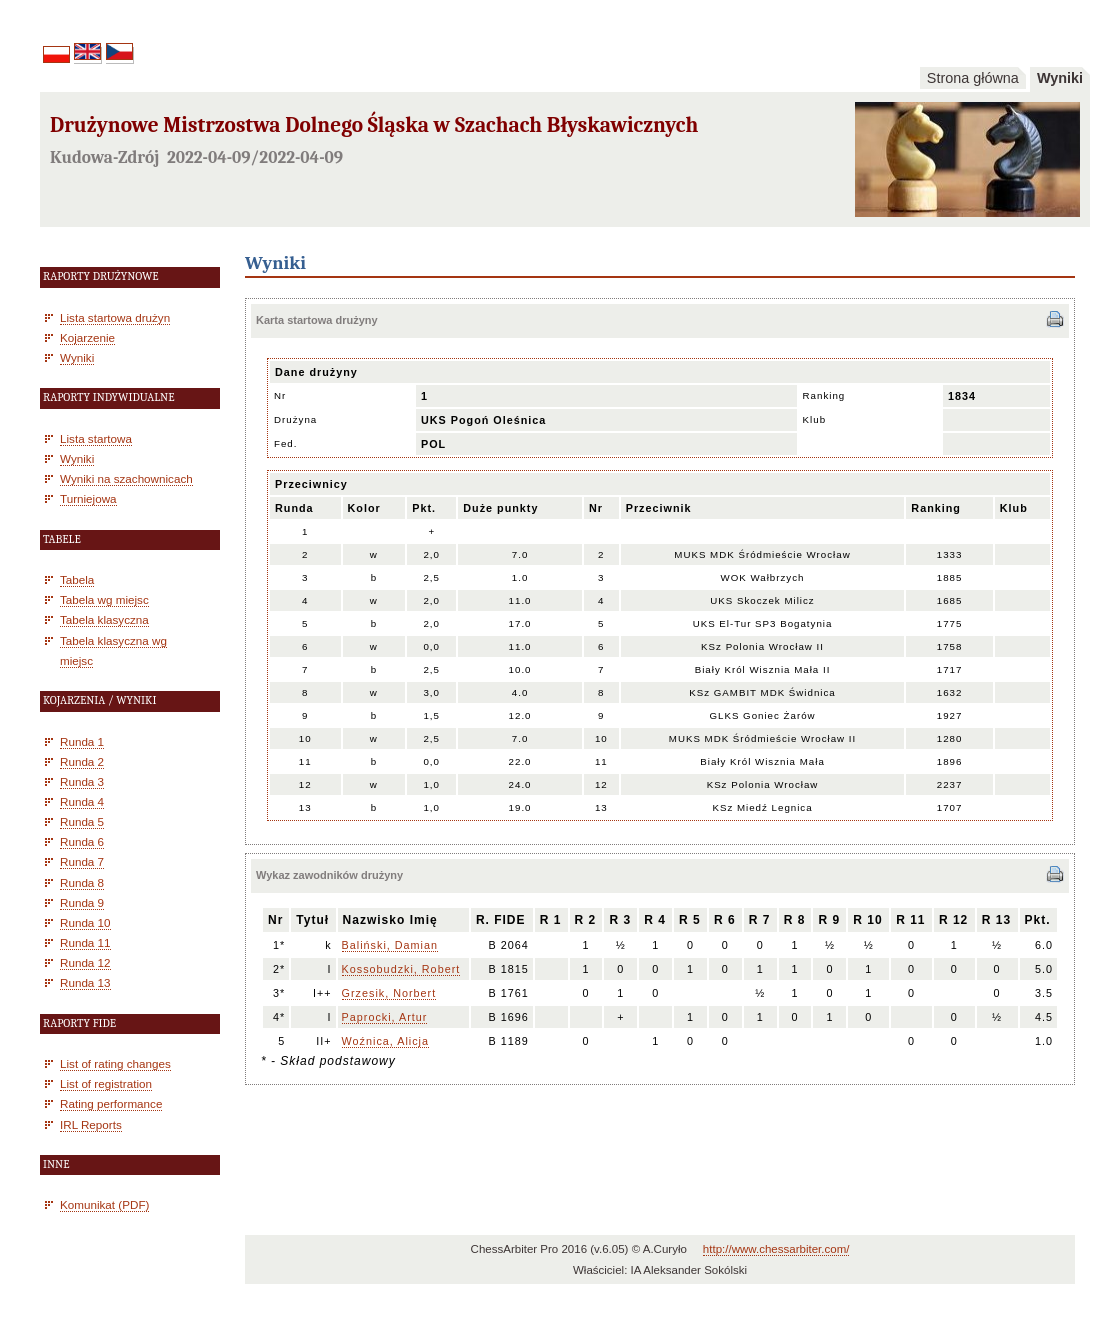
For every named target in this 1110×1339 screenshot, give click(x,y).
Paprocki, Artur (385, 1017)
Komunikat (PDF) (104, 1204)
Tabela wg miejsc (104, 599)
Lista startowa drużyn (115, 317)
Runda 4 (82, 801)
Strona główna (973, 78)
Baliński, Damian (390, 945)
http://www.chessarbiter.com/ (776, 1249)
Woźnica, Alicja (385, 1041)
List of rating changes (115, 1063)
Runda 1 (82, 741)
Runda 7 (82, 861)
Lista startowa (96, 438)
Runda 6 (82, 841)
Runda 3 (82, 781)
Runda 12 (85, 962)
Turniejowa (88, 498)
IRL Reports (91, 1124)
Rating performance (111, 1103)
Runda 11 (85, 942)
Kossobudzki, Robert (401, 969)
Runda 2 (82, 761)
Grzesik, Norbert (389, 993)
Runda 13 (85, 982)
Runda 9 (82, 902)
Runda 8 (82, 882)
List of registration (106, 1083)
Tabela (77, 579)
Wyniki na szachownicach (126, 478)
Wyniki (1060, 78)
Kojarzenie (87, 337)
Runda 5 (82, 821)
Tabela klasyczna (104, 619)
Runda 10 (85, 922)
